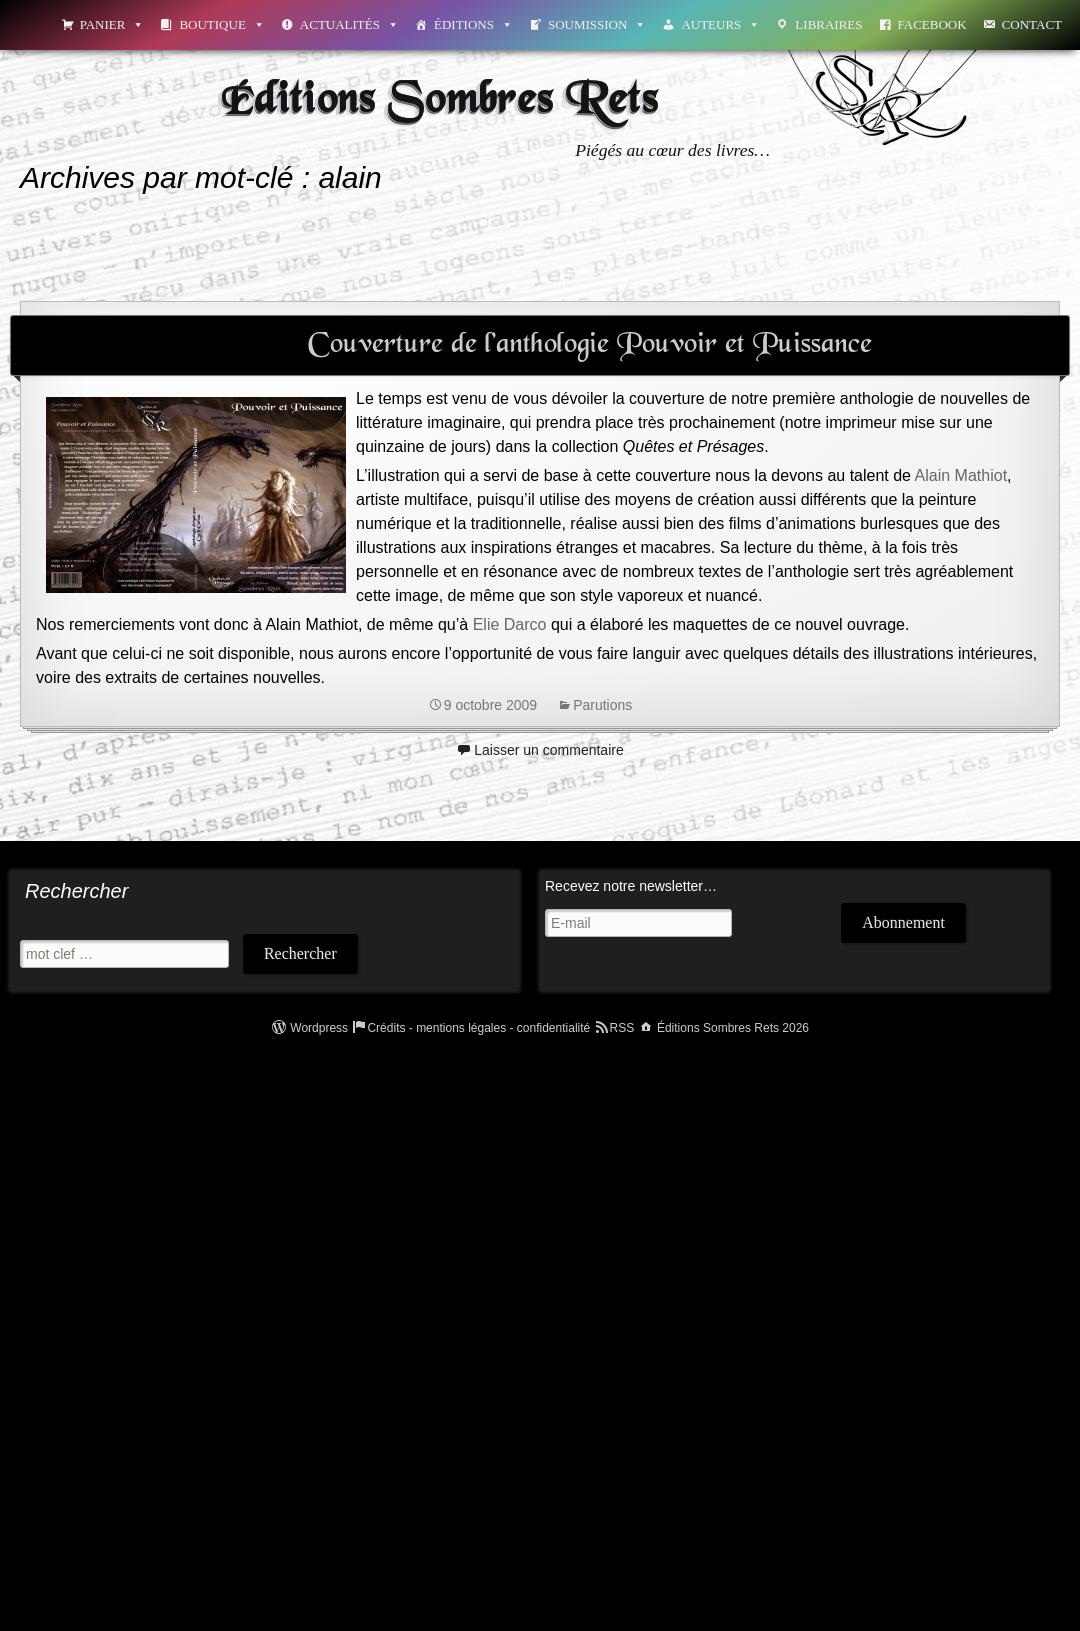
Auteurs (720, 24)
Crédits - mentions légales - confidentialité (478, 1028)
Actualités (349, 24)
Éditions (473, 24)
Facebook (932, 24)
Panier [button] (112, 24)
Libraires (828, 24)
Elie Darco (510, 624)
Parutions (602, 705)
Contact (1032, 24)
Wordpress (319, 1028)
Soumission (597, 24)
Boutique (221, 24)
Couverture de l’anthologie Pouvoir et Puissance (590, 345)
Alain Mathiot (961, 475)
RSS (622, 1028)
